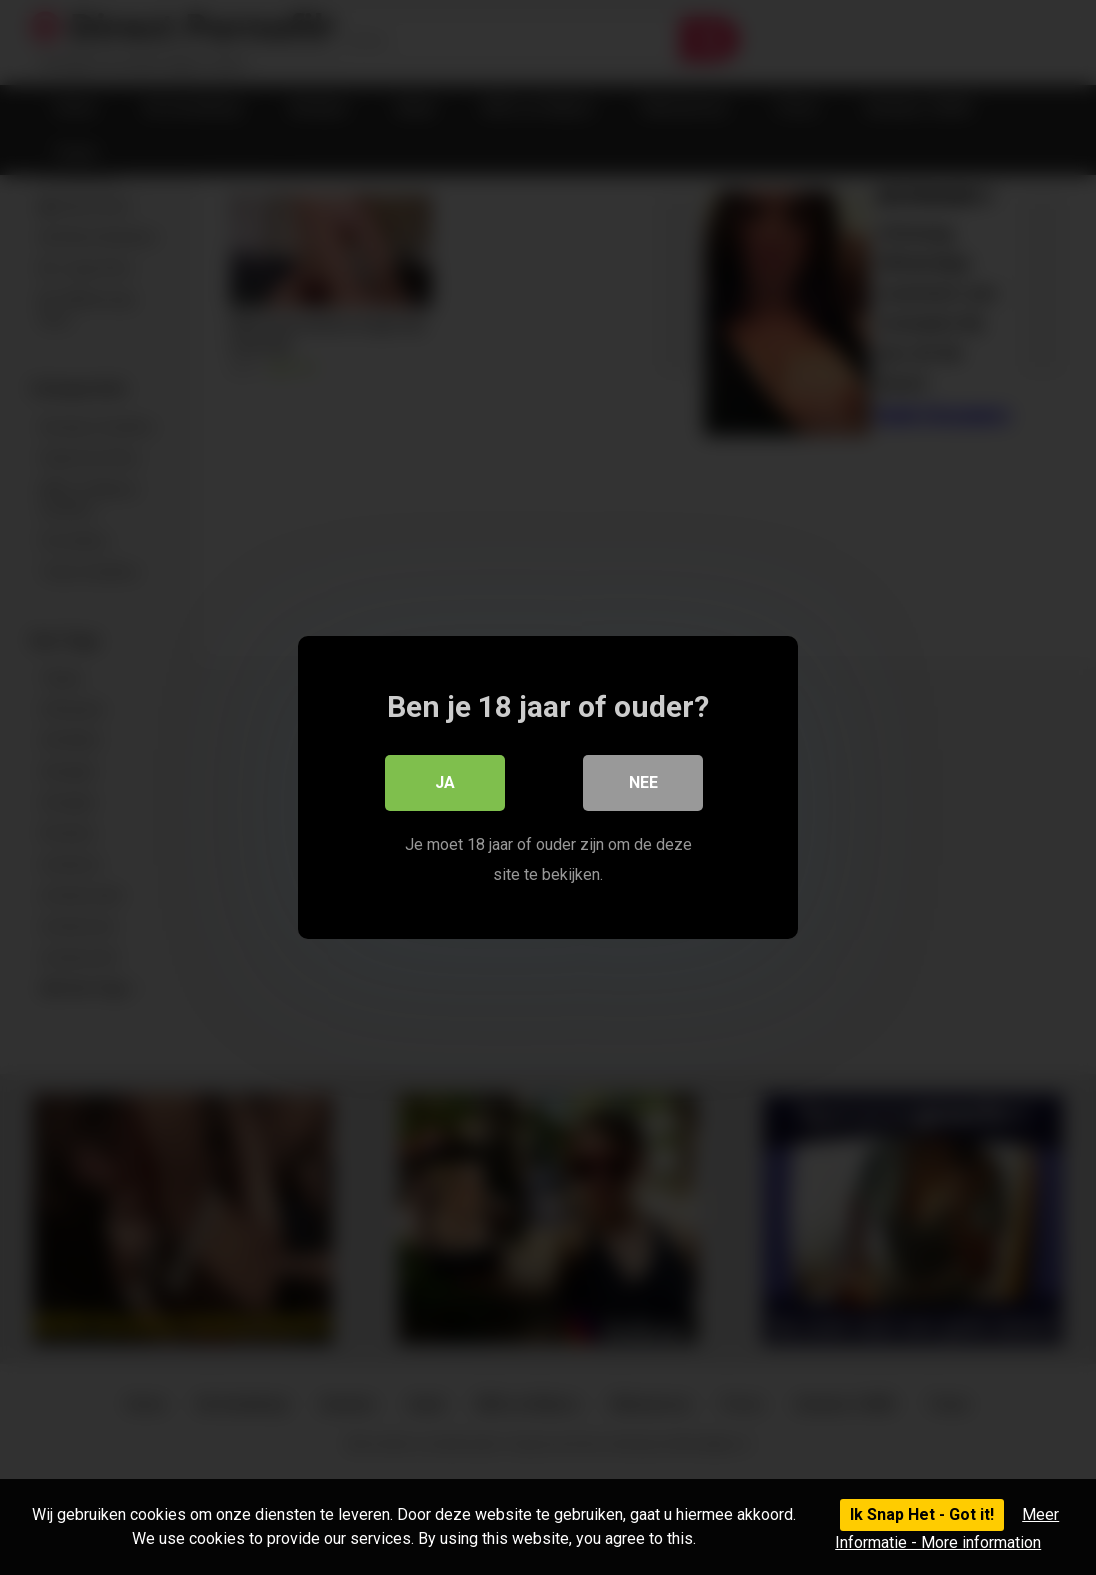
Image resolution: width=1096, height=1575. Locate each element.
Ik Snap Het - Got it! (922, 1514)
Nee (643, 782)
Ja (445, 782)
